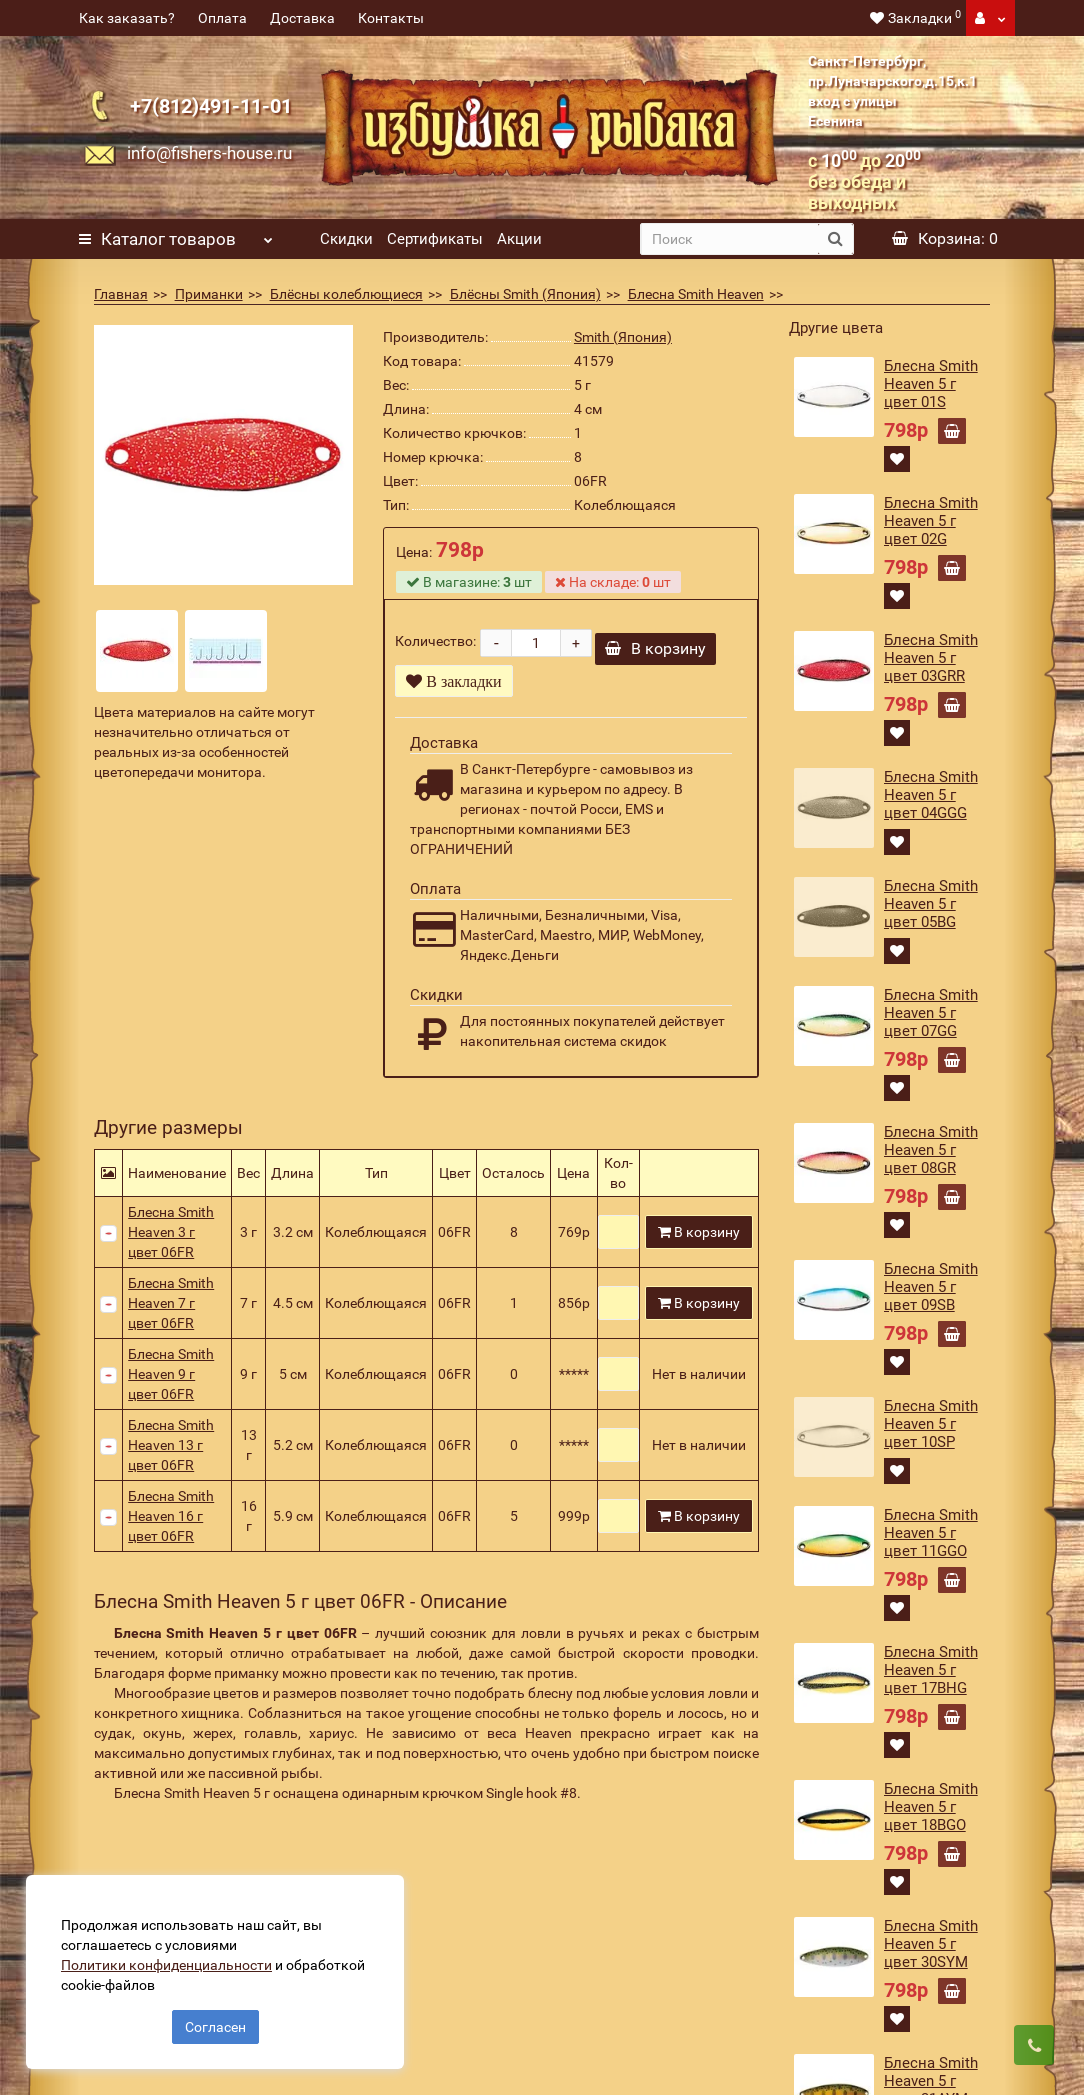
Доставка (302, 18)
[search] (729, 239)
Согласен (215, 2023)
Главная (121, 294)
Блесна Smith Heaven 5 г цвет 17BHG (931, 1670)
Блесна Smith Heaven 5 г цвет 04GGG (931, 795)
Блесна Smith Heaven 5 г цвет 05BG (931, 904)
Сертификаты (435, 239)
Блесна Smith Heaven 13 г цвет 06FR (171, 1452)
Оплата (222, 18)
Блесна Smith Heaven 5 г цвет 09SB (931, 1287)
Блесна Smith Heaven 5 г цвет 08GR (931, 1150)
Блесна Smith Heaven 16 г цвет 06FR (171, 1523)
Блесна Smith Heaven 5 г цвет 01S (931, 384)
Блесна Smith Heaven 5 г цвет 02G (931, 521)
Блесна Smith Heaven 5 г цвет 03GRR (931, 658)
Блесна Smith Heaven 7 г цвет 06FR (171, 1310)
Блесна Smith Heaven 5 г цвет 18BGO (931, 1807)
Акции (519, 239)
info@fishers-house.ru (209, 153)
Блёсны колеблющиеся (346, 294)
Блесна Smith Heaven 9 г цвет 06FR (171, 1381)
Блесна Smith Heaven (696, 294)
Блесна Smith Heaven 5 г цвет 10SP (931, 1424)
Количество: (435, 645)
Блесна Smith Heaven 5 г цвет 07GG (931, 1013)
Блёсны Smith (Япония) (525, 294)
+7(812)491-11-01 (211, 106)
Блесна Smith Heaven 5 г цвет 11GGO (931, 1533)
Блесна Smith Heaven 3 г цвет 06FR (171, 1239)
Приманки (209, 294)
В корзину (655, 655)
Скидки (346, 239)
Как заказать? (127, 18)
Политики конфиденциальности (170, 1961)
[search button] (835, 239)
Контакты (391, 18)
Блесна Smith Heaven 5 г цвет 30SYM (931, 1944)
